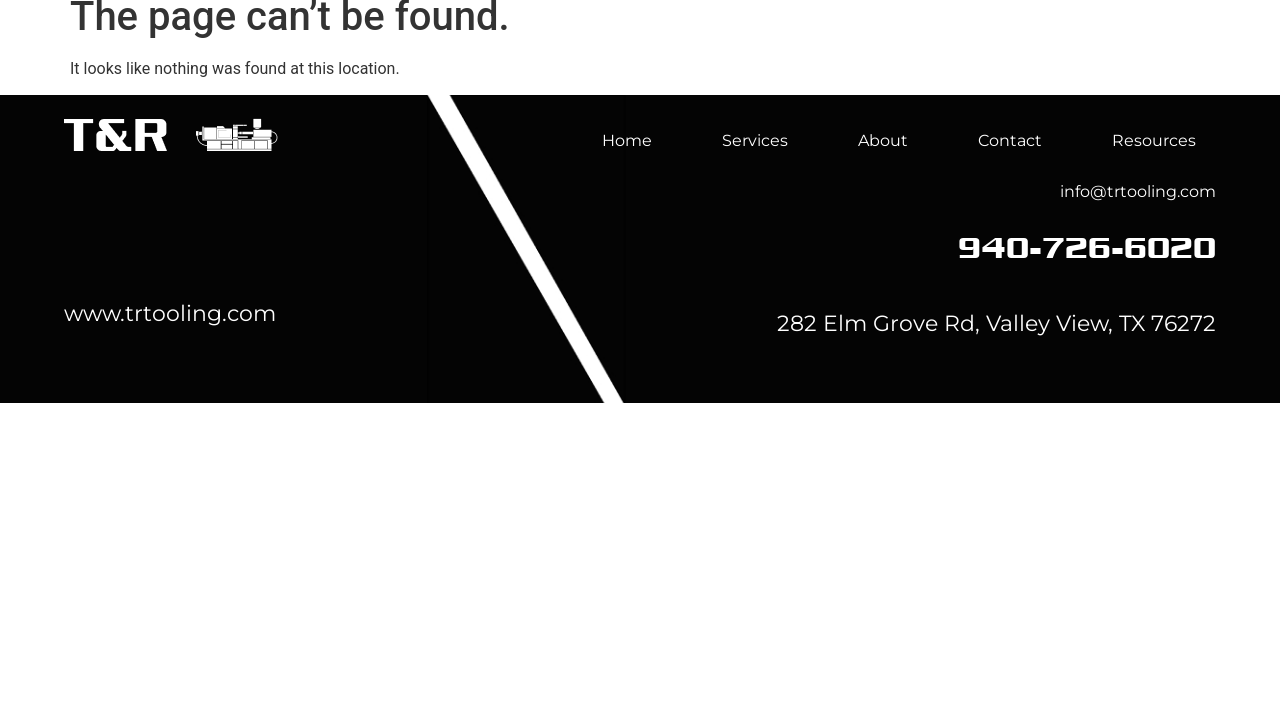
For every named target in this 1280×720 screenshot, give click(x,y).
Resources (1154, 140)
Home (707, 61)
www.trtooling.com (170, 313)
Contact (1010, 140)
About (973, 61)
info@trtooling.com (1138, 191)
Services (840, 62)
